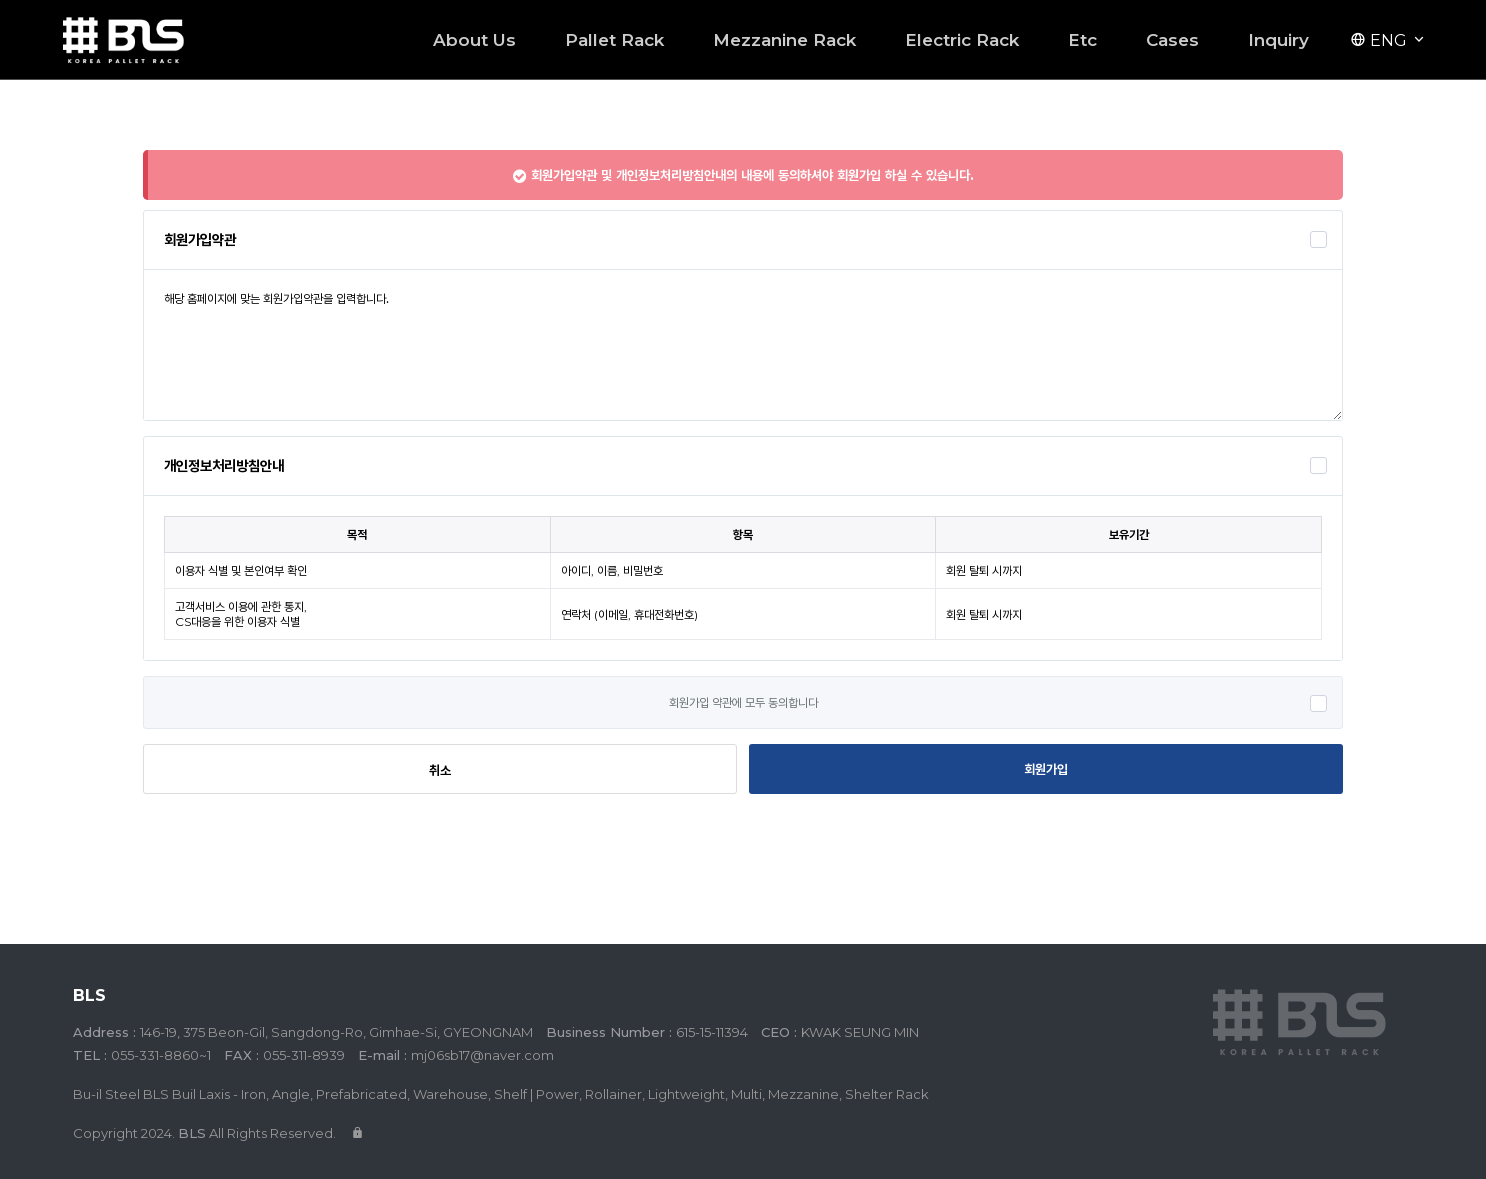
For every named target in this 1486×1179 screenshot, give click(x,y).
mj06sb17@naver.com (482, 1055)
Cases (1172, 40)
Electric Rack (962, 40)
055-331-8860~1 (161, 1055)
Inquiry (1278, 40)
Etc (1082, 40)
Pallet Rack (614, 40)
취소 (440, 770)
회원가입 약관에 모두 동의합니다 (743, 702)
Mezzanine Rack (784, 40)
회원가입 (1046, 769)
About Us (474, 40)
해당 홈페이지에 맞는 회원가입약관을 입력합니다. (743, 345)
